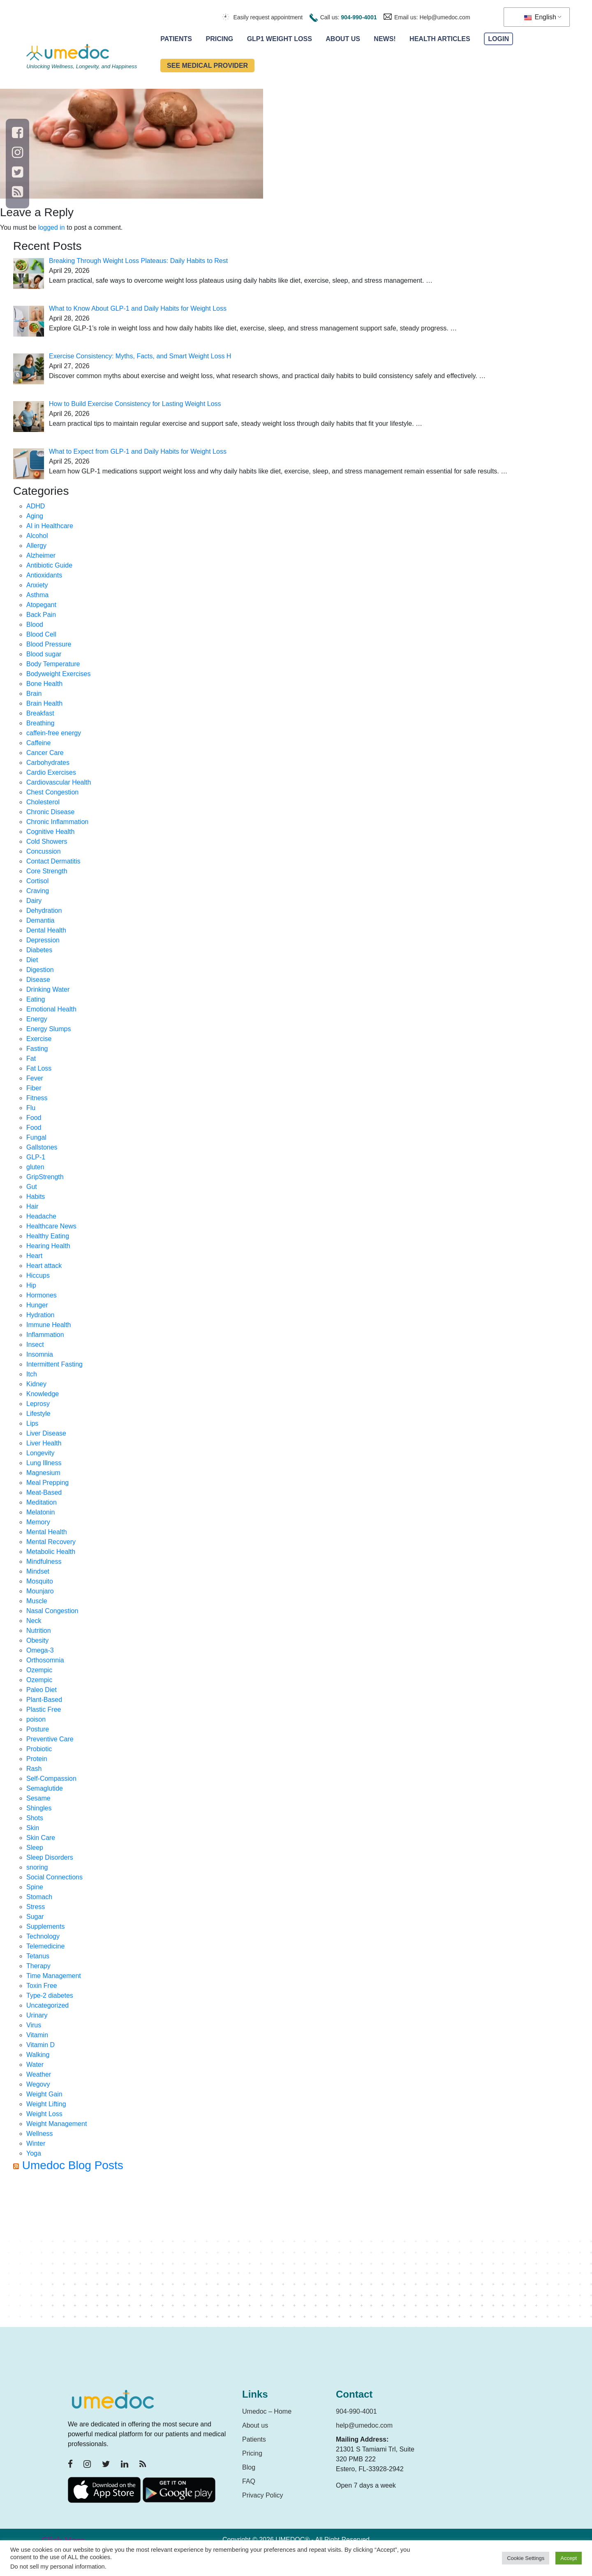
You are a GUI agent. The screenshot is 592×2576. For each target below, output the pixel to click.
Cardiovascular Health (58, 782)
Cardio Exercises (51, 772)
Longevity (40, 1453)
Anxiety (37, 585)
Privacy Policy (262, 2495)
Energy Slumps (48, 1028)
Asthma (37, 594)
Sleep (34, 1847)
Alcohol (37, 535)
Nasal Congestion (52, 1610)
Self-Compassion (51, 1778)
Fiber (33, 1088)
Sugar (35, 1916)
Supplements (45, 1926)
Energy (36, 1019)
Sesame (38, 1798)
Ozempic (39, 1670)
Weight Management (56, 2123)
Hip (31, 1285)
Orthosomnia (45, 1660)
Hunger (37, 1305)
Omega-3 (40, 1650)
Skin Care (40, 1837)
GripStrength (45, 1176)
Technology (43, 1936)
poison (36, 1719)
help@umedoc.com (364, 2425)
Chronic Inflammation (57, 821)
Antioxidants (44, 575)
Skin (32, 1827)
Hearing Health (48, 1245)
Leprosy (38, 1403)
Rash (34, 1768)
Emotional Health (51, 1009)
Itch (31, 1374)
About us (255, 2425)
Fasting (37, 1048)
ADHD (35, 506)
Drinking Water (47, 989)
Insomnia (39, 1354)
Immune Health (48, 1324)
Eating (35, 999)
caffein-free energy (53, 732)
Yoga (33, 2153)
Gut (31, 1186)
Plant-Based (44, 1699)
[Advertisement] (259, 2253)
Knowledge (42, 1393)
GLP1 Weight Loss (279, 38)
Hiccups (38, 1275)
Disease (38, 979)
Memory (38, 1522)
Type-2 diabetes (49, 1995)
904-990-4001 (359, 17)
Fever (34, 1078)
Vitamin (37, 2034)
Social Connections (54, 1877)
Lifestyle (38, 1413)
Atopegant (41, 604)
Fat (31, 1058)
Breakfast (40, 713)
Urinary (37, 2015)
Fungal (36, 1137)
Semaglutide (44, 1788)
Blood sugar (43, 654)
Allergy (36, 545)
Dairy (34, 900)
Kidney (36, 1383)
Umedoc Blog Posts (72, 2165)
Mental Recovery (51, 1541)
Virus (33, 2025)
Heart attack (44, 1265)
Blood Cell (41, 634)
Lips (32, 1423)
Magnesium (43, 1472)
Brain (34, 693)
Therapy (38, 1965)
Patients (176, 38)
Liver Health (43, 1443)
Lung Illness (43, 1462)
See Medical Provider (207, 65)
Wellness (39, 2133)
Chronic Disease (50, 811)
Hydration (40, 1314)
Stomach (39, 1896)
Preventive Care (50, 1739)
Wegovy (38, 2084)
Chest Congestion (52, 792)
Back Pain (41, 614)
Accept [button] (568, 2558)
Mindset (37, 1571)
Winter (35, 2143)
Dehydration (44, 910)
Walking (37, 2054)
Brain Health (44, 703)
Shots (34, 1817)
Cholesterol (43, 802)
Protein (36, 1758)
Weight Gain (44, 2094)
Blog (248, 2467)
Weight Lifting (46, 2104)
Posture (37, 1729)
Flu (30, 1107)
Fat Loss (38, 1068)
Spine (34, 1887)
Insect (35, 1344)
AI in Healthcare (49, 525)
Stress (35, 1906)
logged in (51, 227)
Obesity (37, 1640)
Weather (38, 2074)
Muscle (36, 1600)
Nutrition (38, 1630)
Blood (34, 624)
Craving (37, 890)
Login (498, 38)
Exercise (38, 1038)
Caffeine (38, 742)
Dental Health (46, 930)
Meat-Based (44, 1492)
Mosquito (39, 1581)
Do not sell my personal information (57, 2566)
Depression (43, 940)
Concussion (43, 851)
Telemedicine (45, 1946)
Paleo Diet (41, 1689)
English (540, 17)
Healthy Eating (47, 1236)
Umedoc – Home (266, 2411)
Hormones (41, 1295)
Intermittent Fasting (54, 1364)
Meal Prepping (47, 1482)
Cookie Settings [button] (525, 2558)
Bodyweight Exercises (58, 673)
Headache (41, 1216)
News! (384, 38)
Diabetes (39, 949)
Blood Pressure (48, 644)
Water (35, 2064)
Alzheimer (41, 555)
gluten (35, 1166)
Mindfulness (43, 1561)
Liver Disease (46, 1433)
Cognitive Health (50, 831)
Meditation (41, 1502)
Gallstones (42, 1147)
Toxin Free (41, 1985)
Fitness (37, 1097)
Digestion (40, 969)
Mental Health (46, 1531)
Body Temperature (53, 663)
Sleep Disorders (49, 1857)
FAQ (248, 2481)
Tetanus (37, 1956)
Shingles (38, 1808)
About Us (343, 38)
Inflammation (45, 1334)
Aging (34, 515)
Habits (35, 1196)
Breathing (40, 723)
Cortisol (37, 880)
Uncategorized (47, 2005)
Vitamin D (40, 2044)
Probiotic (39, 1748)
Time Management (53, 1975)
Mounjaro (40, 1591)
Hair (32, 1206)
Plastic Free (43, 1709)
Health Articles (439, 38)
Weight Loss (44, 2113)
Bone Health (44, 683)
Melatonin (40, 1512)
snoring (37, 1867)
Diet (32, 959)
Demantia (40, 920)
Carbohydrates (47, 762)
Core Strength (46, 871)
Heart (34, 1255)
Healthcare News (51, 1226)
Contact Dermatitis (53, 861)
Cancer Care (45, 752)
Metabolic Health (50, 1551)
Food (33, 1117)
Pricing (220, 38)
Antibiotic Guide (49, 565)
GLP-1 (35, 1157)
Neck (33, 1620)
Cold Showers (46, 841)
